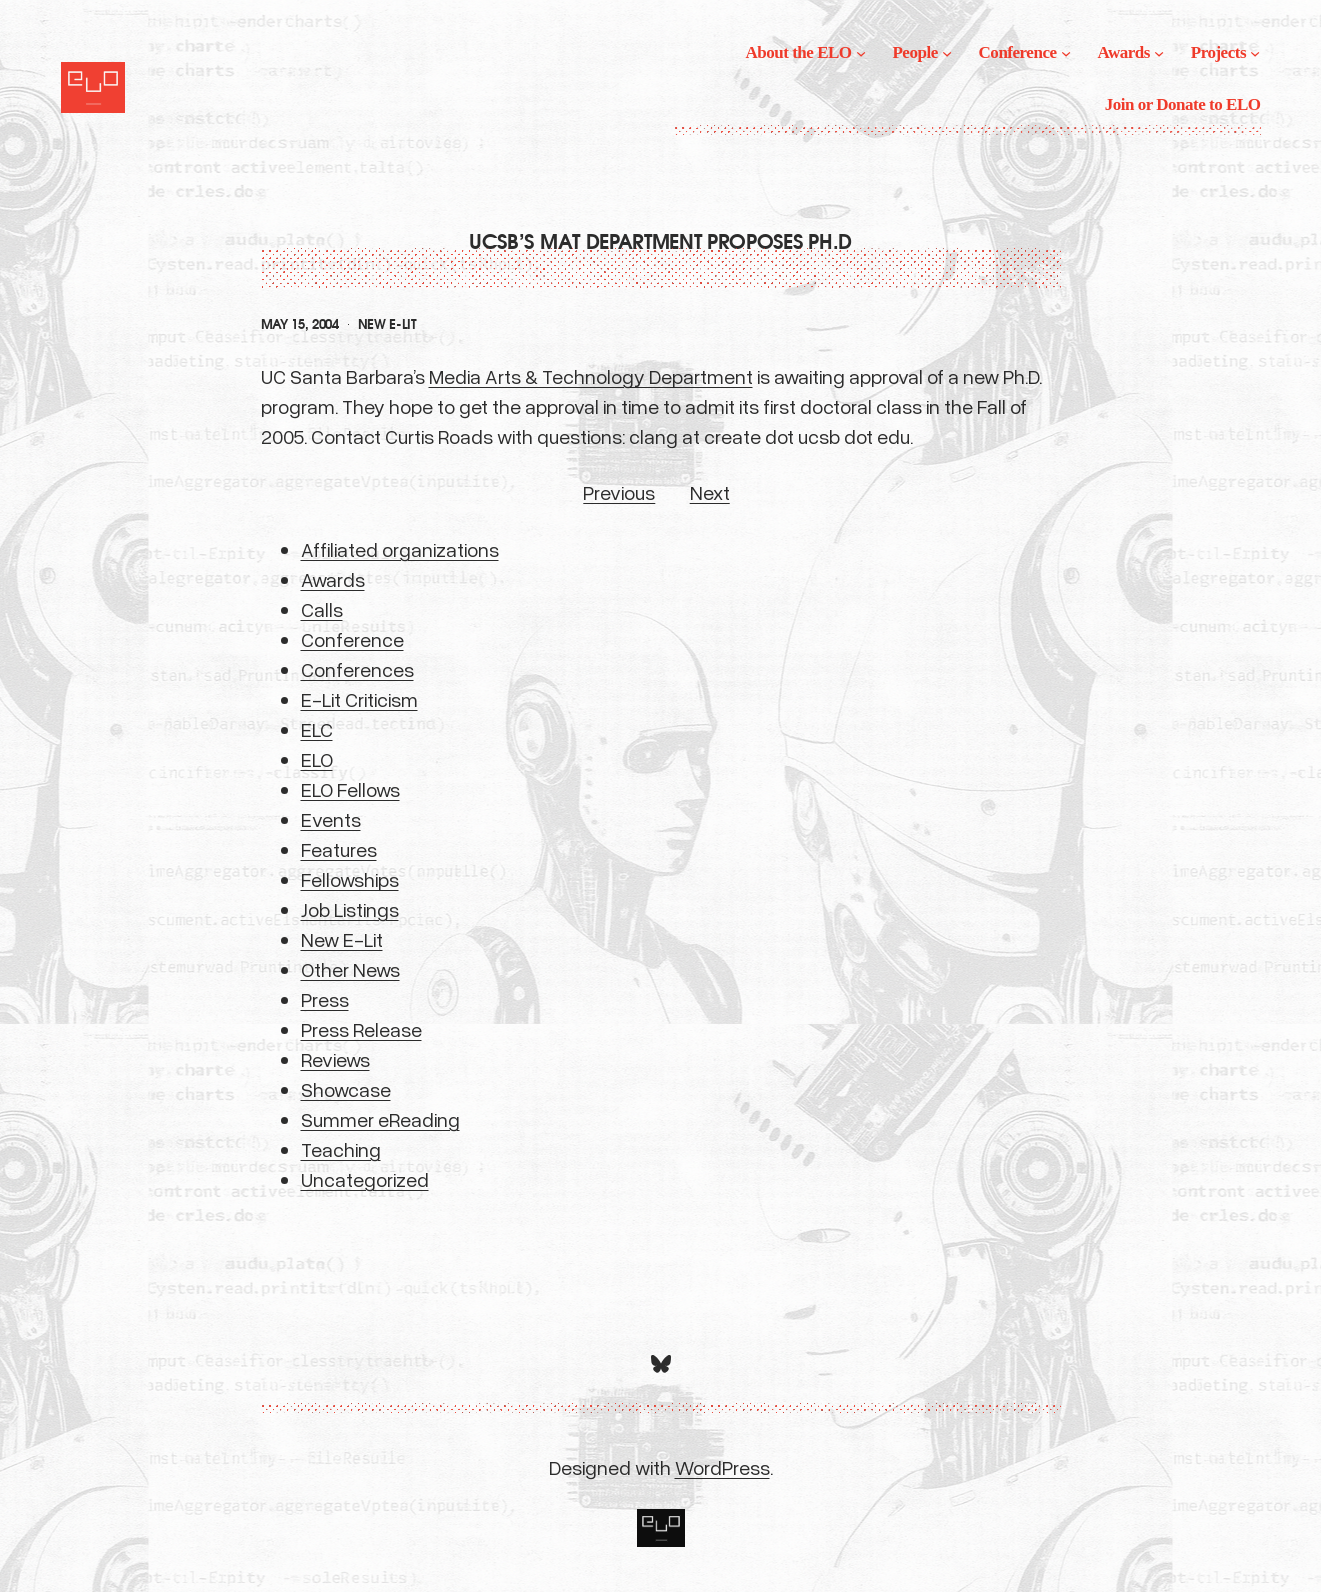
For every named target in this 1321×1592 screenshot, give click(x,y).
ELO (317, 759)
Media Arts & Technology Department (591, 376)
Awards (333, 579)
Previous (619, 492)
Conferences (357, 669)
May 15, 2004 (300, 324)
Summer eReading (380, 1119)
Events (331, 819)
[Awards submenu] (1159, 52)
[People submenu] (947, 52)
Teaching (341, 1149)
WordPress (722, 1467)
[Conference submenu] (1066, 52)
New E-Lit (387, 324)
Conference (352, 639)
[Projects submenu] (1255, 52)
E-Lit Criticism (359, 699)
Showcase (346, 1089)
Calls (322, 609)
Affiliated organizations (400, 549)
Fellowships (350, 879)
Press (325, 999)
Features (339, 849)
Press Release (361, 1029)
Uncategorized (365, 1179)
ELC (317, 729)
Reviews (335, 1059)
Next (710, 492)
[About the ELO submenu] (861, 52)
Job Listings (350, 909)
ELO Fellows (350, 789)
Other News (350, 969)
